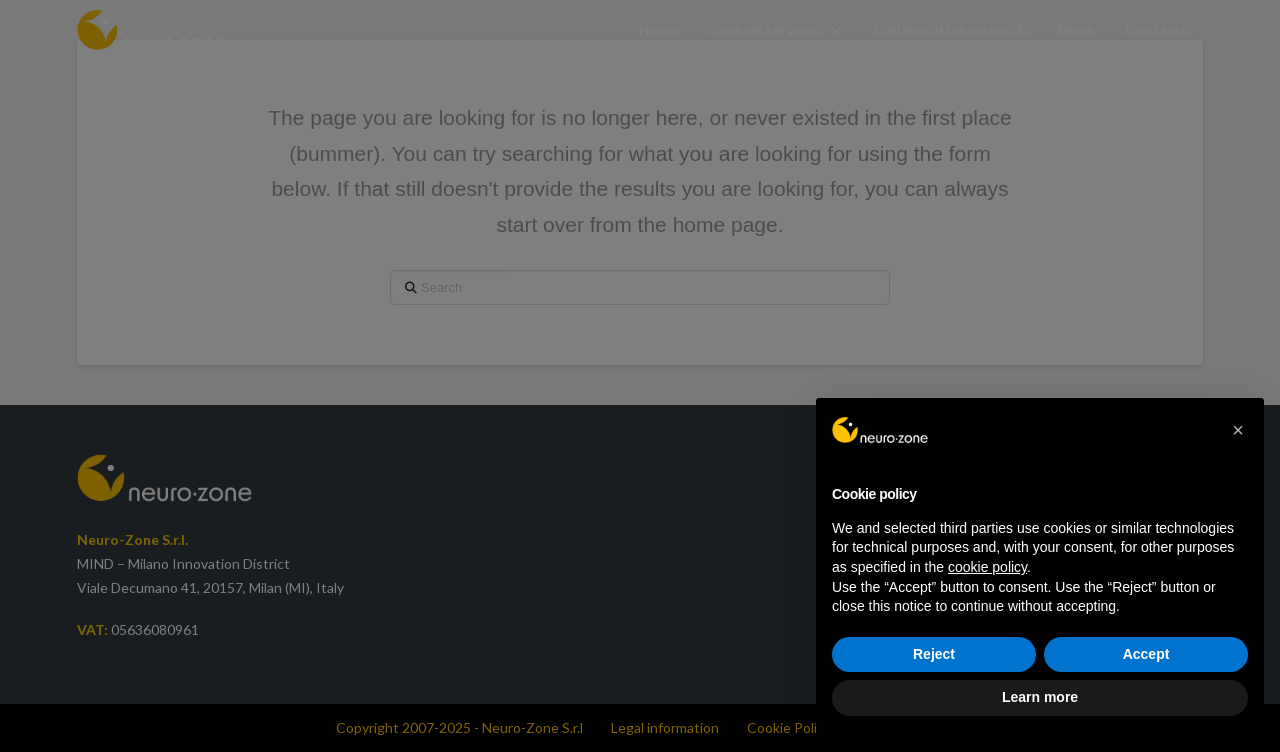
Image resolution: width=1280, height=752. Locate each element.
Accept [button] (1146, 654)
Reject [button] (934, 654)
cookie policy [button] (987, 567)
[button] (1238, 430)
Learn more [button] (1040, 697)
